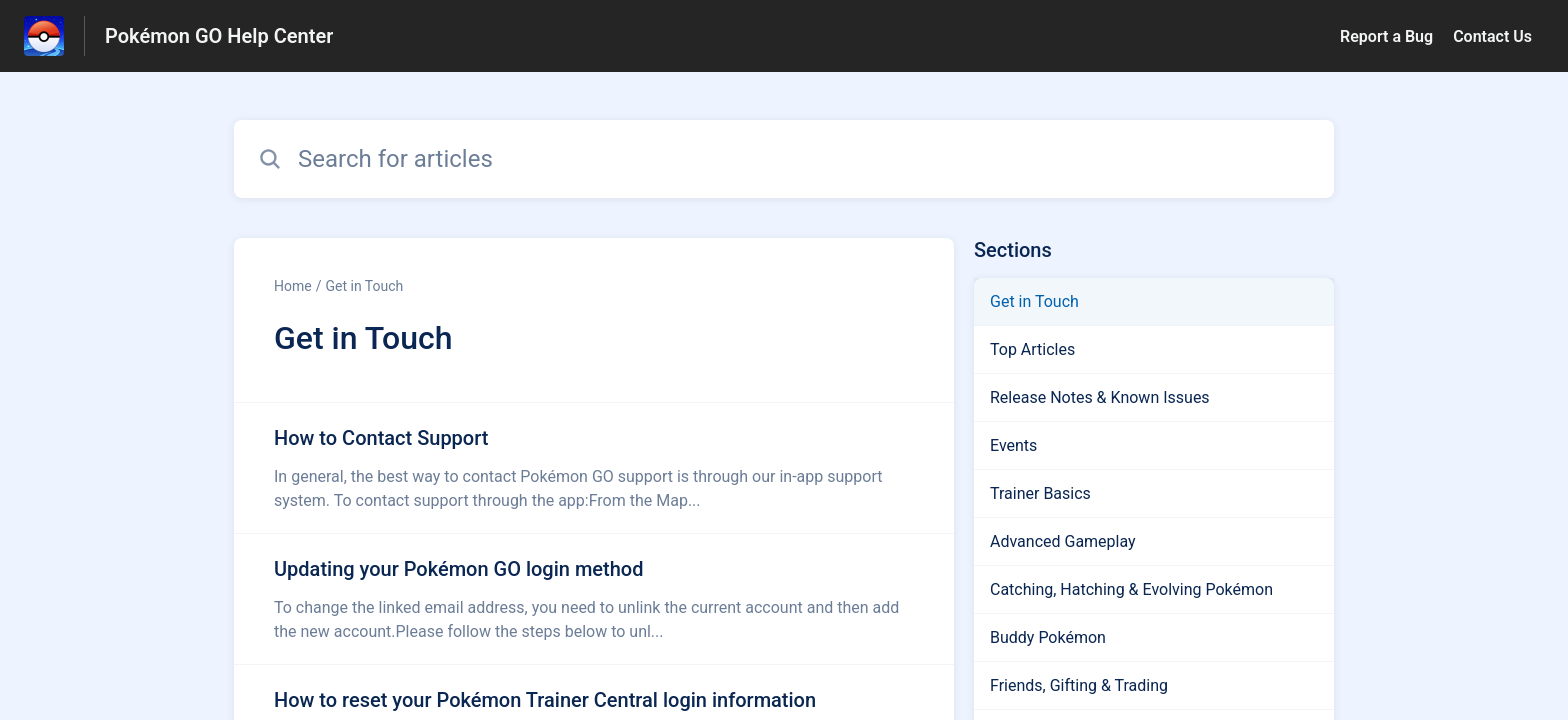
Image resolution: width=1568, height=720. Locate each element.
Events (1013, 445)
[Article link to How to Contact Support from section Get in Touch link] (594, 468)
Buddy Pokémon (1048, 637)
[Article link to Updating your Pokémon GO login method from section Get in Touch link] (594, 599)
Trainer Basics (1040, 493)
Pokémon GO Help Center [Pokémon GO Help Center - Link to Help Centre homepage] (219, 36)
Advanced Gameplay (1063, 541)
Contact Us (1492, 36)
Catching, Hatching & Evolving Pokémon (1131, 589)
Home (293, 286)
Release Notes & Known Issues (1100, 397)
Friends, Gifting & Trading (1079, 685)
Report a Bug (1386, 36)
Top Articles (1032, 349)
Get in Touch (364, 286)
